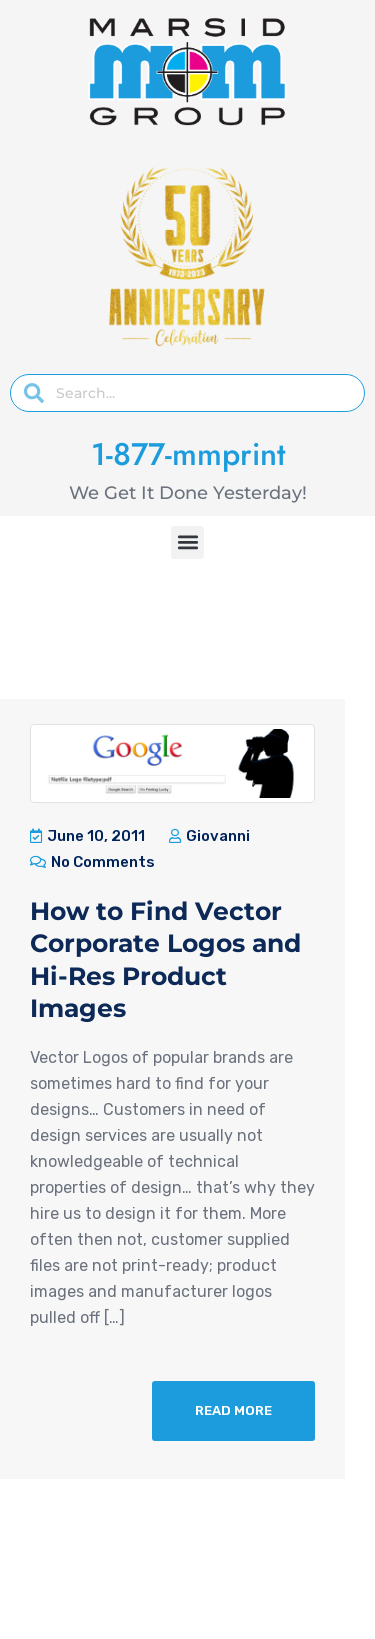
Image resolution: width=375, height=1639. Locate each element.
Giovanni (209, 836)
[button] (187, 542)
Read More (233, 1410)
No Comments (92, 862)
